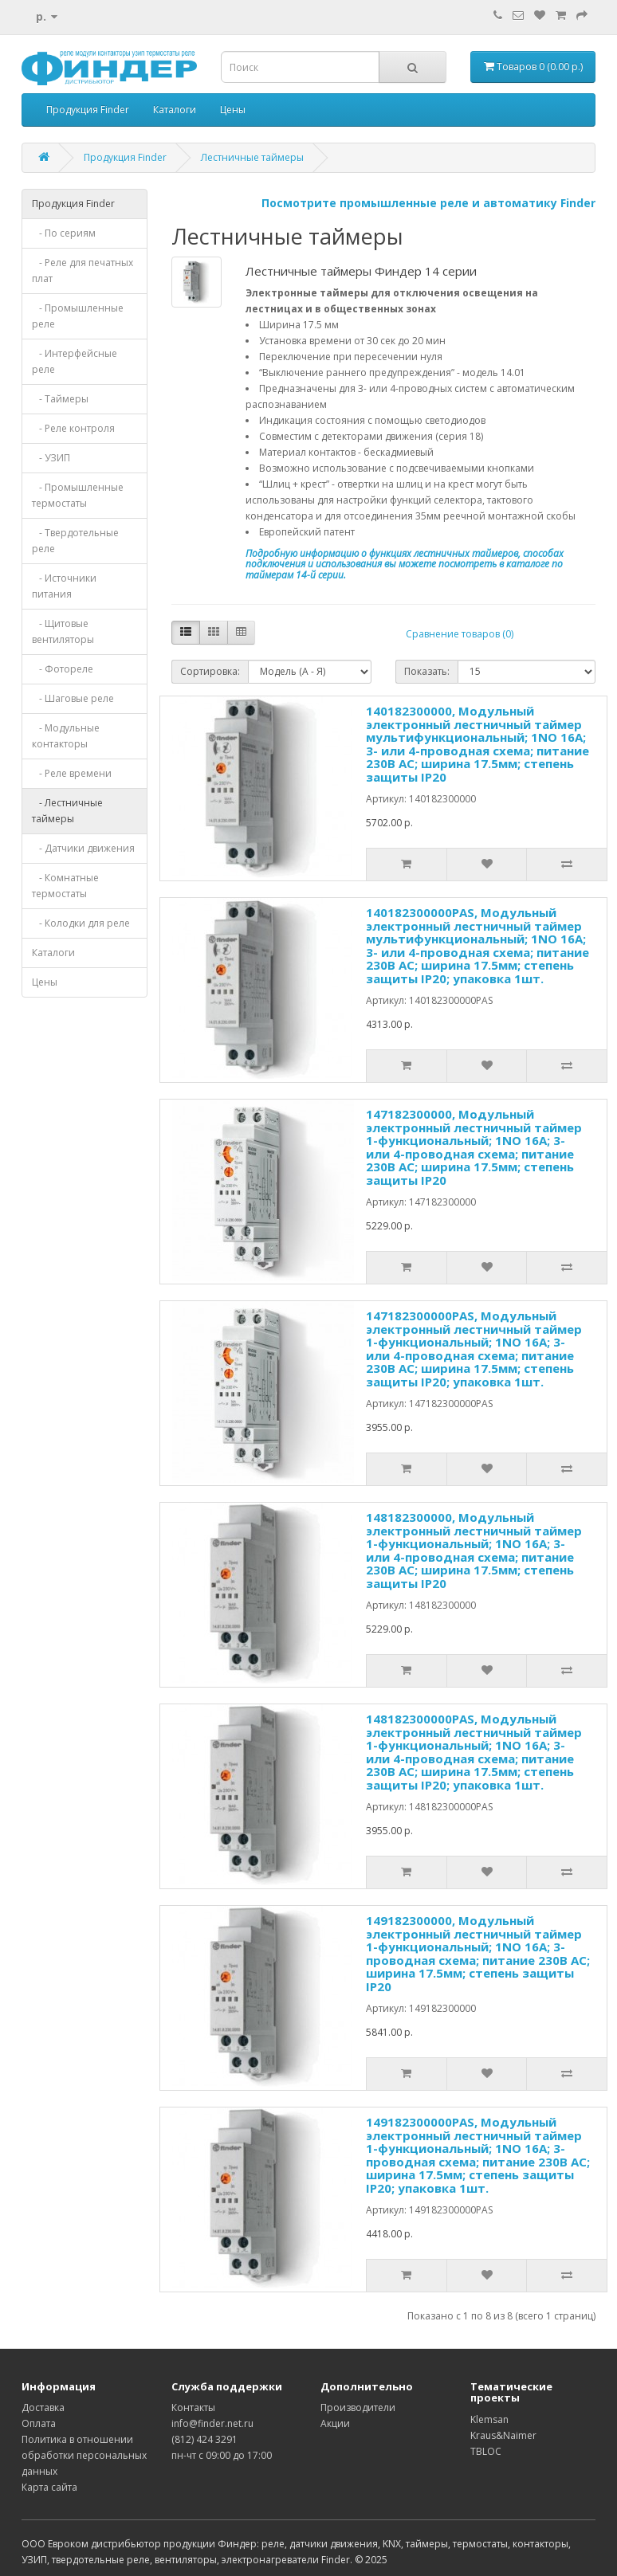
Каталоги (174, 109)
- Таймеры (60, 399)
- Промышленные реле (78, 316)
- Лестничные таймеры (67, 810)
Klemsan (489, 2419)
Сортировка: (210, 671)
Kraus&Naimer (503, 2435)
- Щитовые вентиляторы (63, 631)
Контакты (193, 2407)
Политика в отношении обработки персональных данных (84, 2455)
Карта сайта (49, 2487)
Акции (335, 2423)
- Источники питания (64, 586)
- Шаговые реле (73, 698)
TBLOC (485, 2451)
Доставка (43, 2407)
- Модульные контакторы (66, 736)
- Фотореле (62, 669)
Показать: (427, 671)
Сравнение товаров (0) (459, 634)
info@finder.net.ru (212, 2423)
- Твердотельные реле (75, 540)
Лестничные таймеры (252, 157)
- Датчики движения (83, 848)
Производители (357, 2407)
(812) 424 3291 (204, 2439)
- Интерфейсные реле (74, 361)
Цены (233, 109)
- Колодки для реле (81, 923)
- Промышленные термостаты (78, 495)
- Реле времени (72, 773)
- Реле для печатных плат (82, 270)
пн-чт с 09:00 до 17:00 (221, 2455)
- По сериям (64, 233)
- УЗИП (51, 458)
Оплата (39, 2423)
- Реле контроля (73, 428)
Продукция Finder (87, 109)
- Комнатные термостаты (65, 885)
